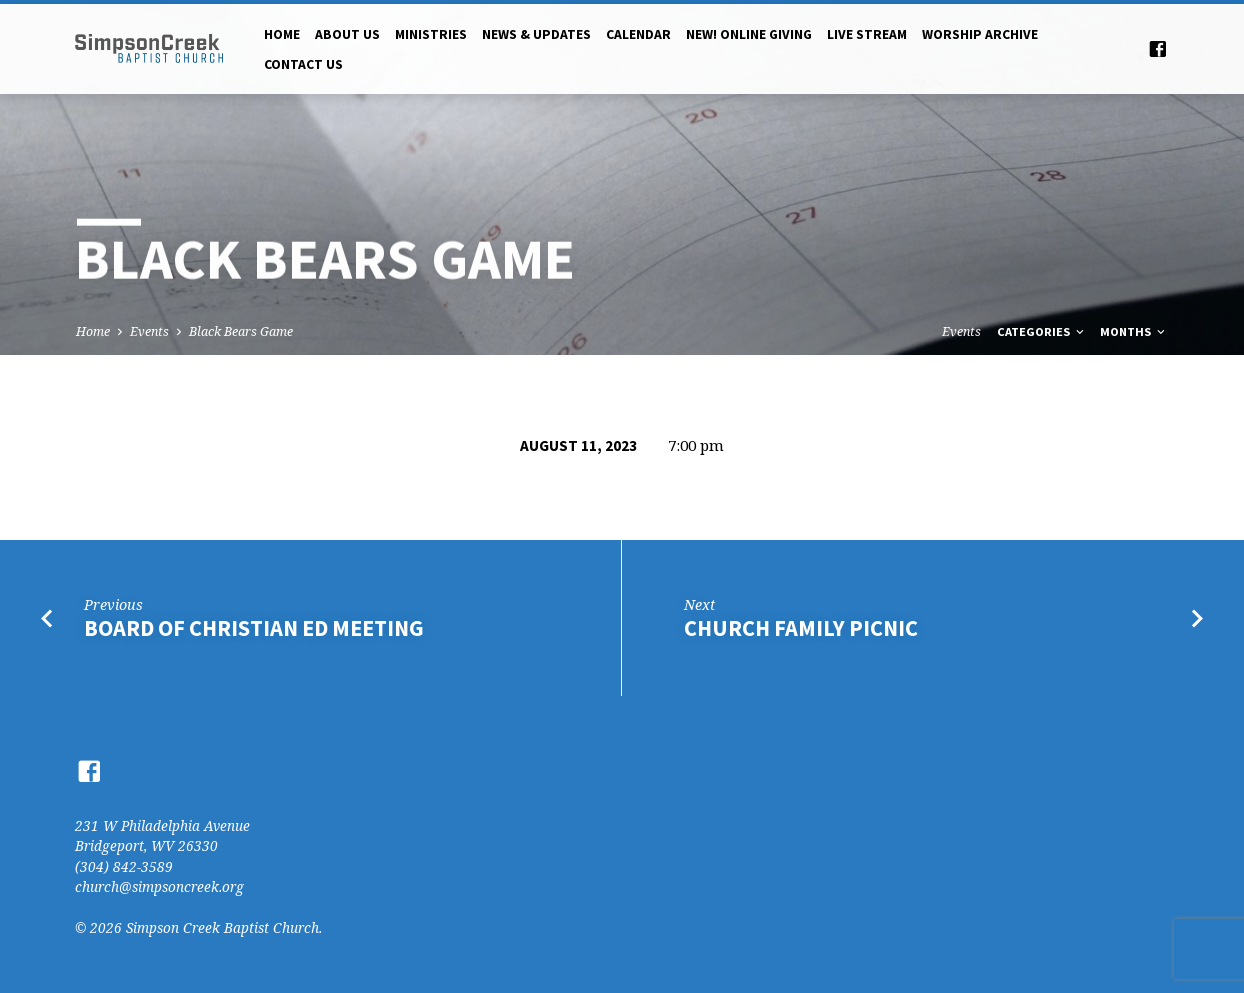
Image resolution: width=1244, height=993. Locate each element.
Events (149, 331)
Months (1134, 331)
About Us (347, 34)
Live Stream (867, 34)
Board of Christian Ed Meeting (254, 628)
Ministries (431, 34)
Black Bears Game (241, 331)
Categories (1042, 331)
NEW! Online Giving (749, 34)
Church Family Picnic (801, 628)
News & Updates (536, 34)
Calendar (638, 34)
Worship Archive (980, 34)
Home (282, 34)
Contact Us (303, 64)
